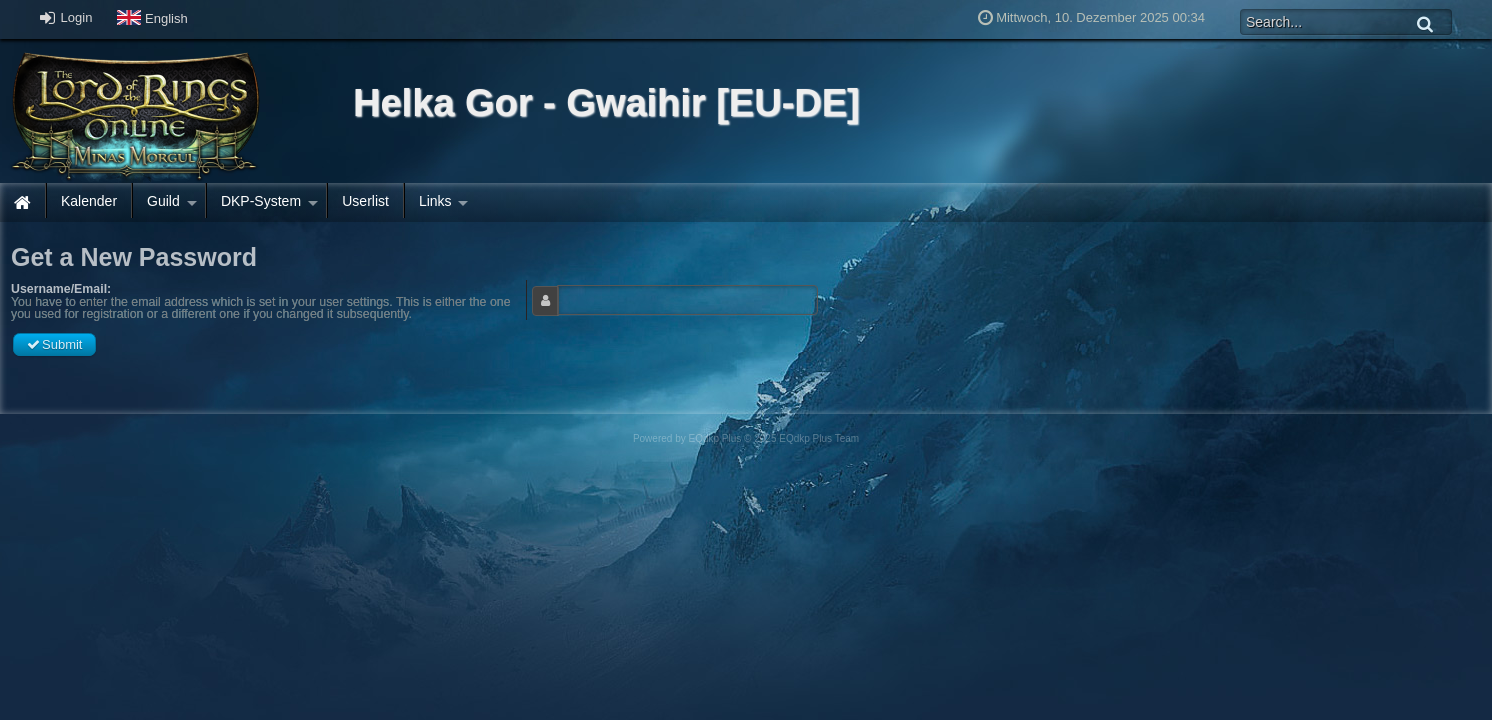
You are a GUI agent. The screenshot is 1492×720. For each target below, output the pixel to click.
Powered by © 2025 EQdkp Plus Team (746, 438)
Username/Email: (61, 289)
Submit (54, 344)
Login (66, 17)
